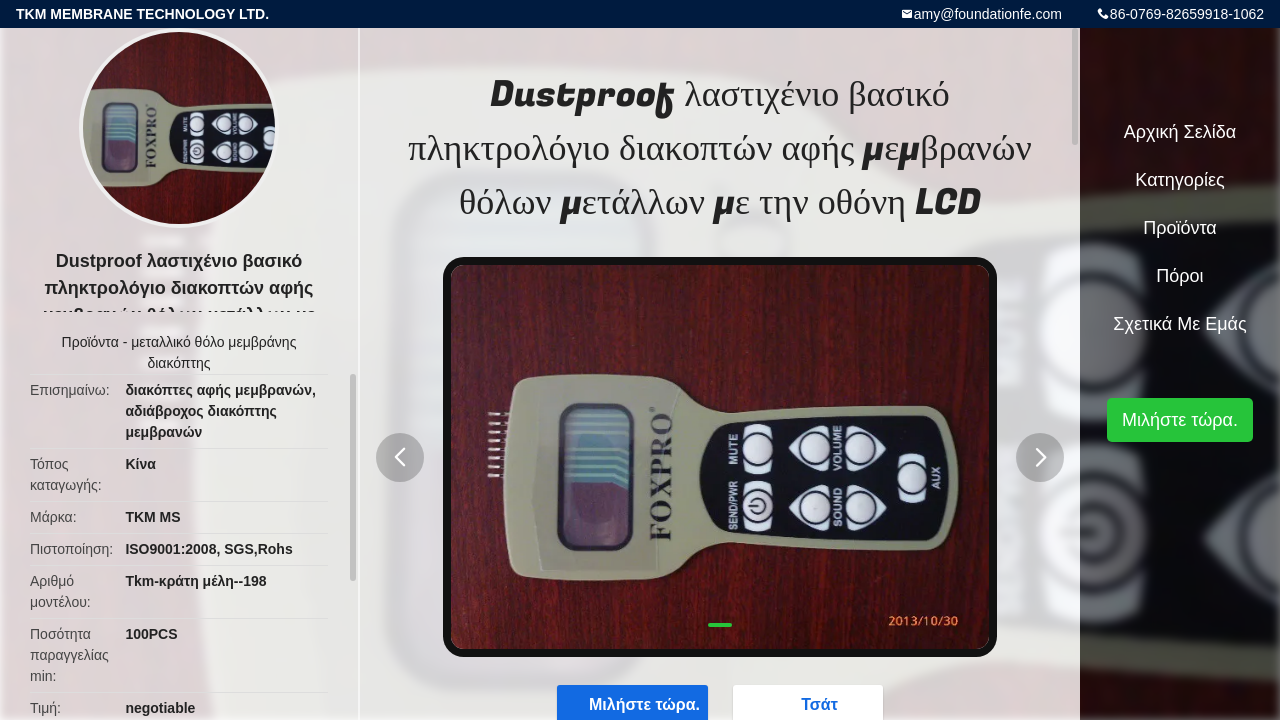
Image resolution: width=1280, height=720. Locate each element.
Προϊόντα (90, 342)
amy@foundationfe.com (988, 14)
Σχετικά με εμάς (1179, 324)
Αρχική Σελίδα (1180, 132)
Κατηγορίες (1179, 180)
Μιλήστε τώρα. (1180, 420)
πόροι (1179, 276)
